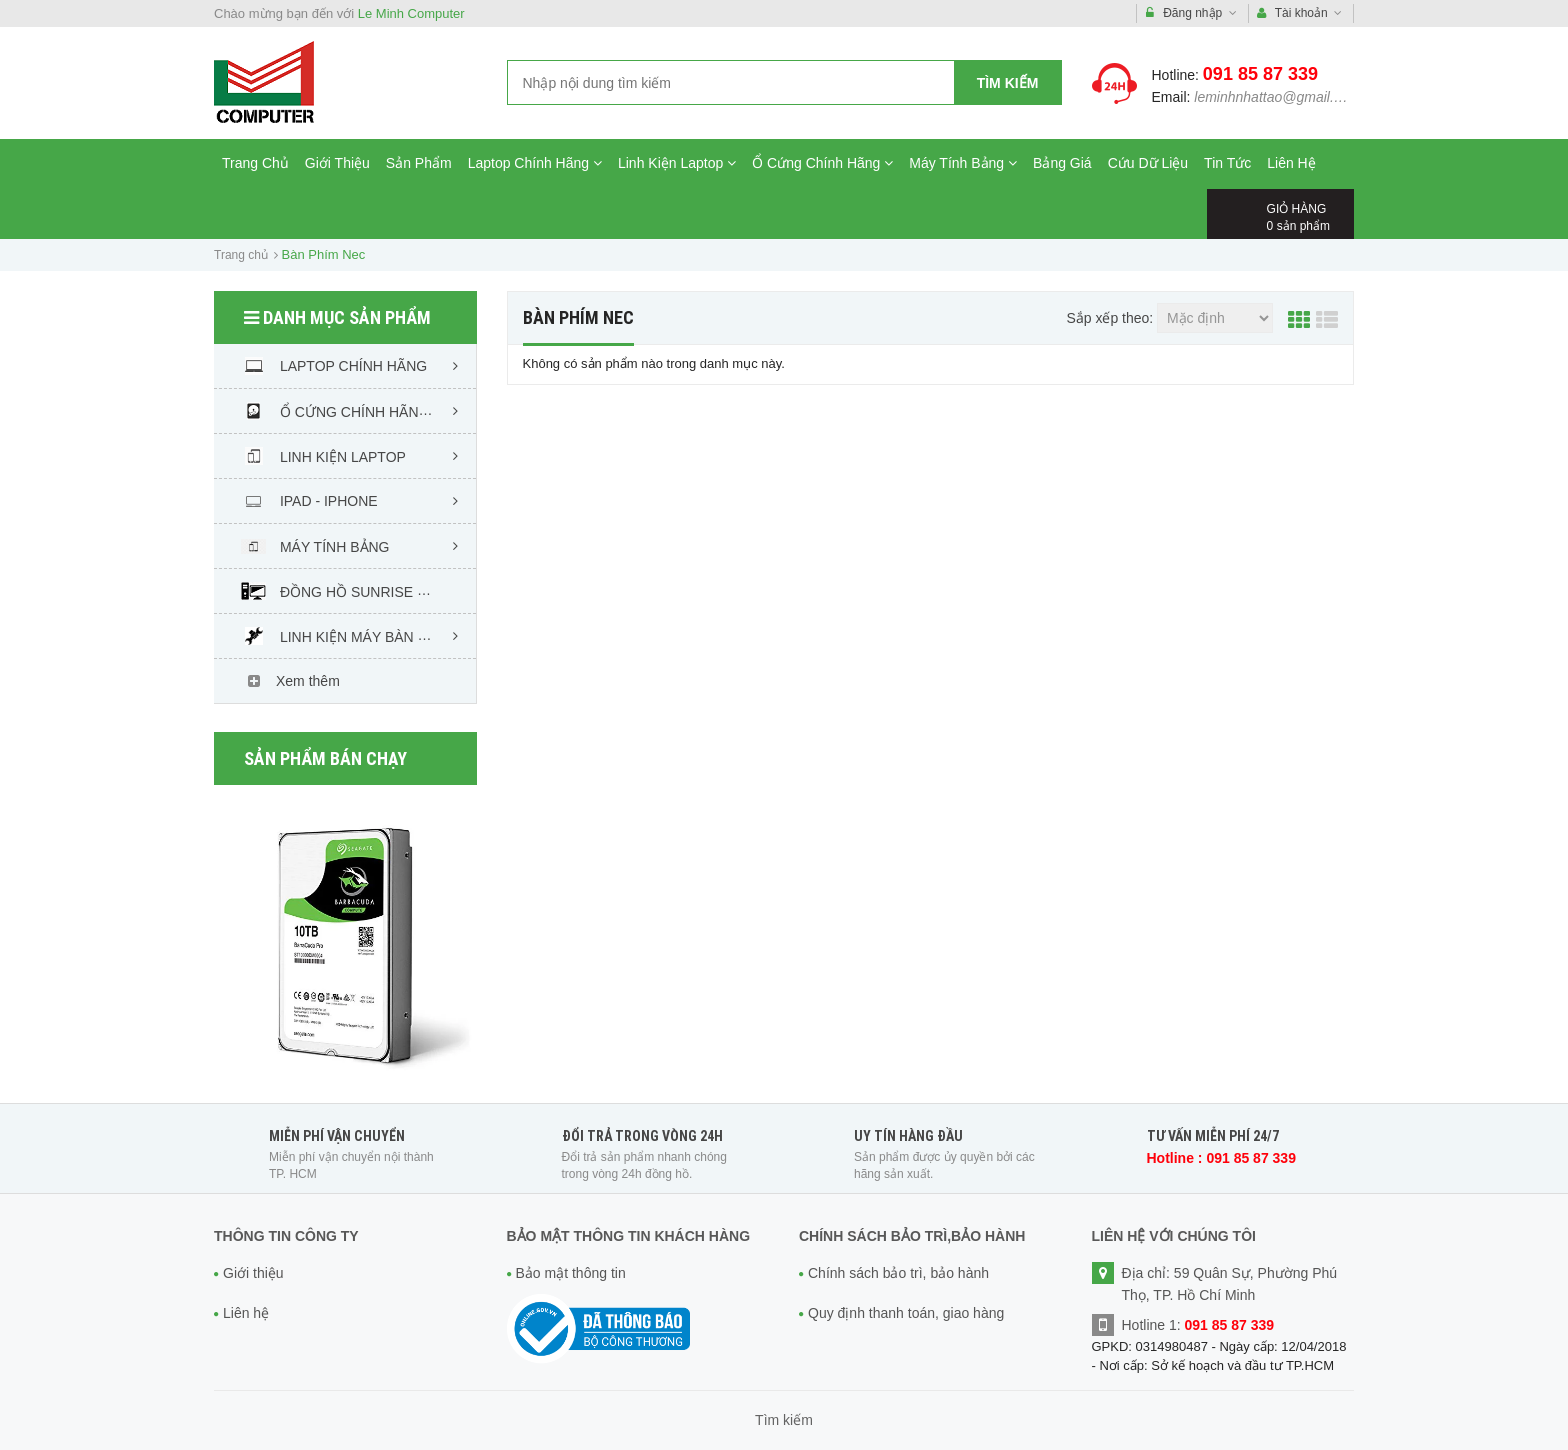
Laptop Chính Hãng (535, 163)
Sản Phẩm (419, 163)
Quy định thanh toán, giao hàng (906, 1313)
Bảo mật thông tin (571, 1273)
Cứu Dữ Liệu (1148, 163)
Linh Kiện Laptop (677, 163)
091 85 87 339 (1260, 74)
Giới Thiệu (337, 163)
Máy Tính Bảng (963, 163)
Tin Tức (1227, 163)
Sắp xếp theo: (1109, 318)
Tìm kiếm (1008, 83)
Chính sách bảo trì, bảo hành (898, 1273)
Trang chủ (241, 255)
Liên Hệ (1291, 163)
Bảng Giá (1062, 163)
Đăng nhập (1191, 13)
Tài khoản (1300, 13)
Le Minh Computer (411, 13)
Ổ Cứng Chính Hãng (822, 163)
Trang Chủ (255, 163)
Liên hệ (246, 1313)
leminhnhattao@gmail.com (1277, 97)
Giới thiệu (253, 1273)
